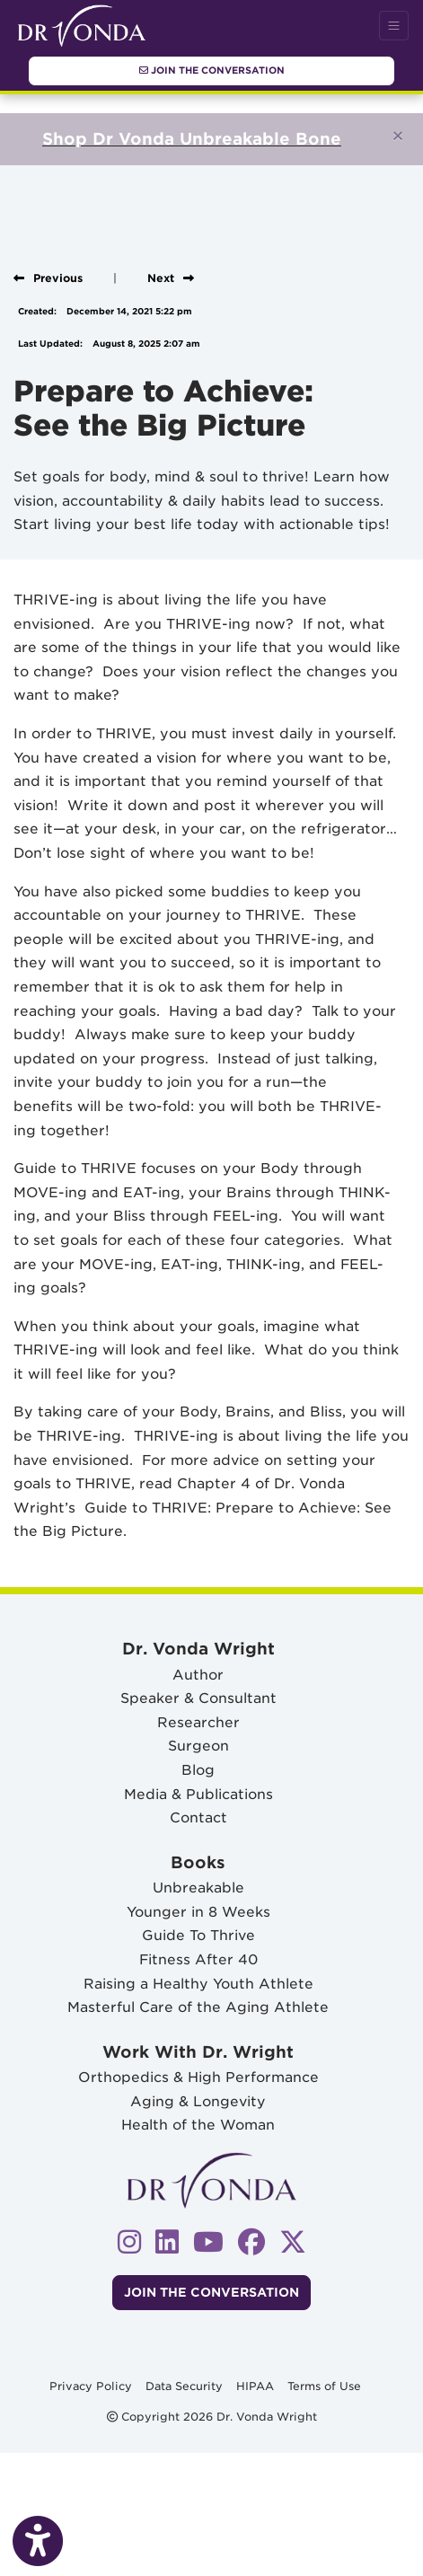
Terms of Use (324, 2385)
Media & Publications (198, 1794)
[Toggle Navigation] (394, 25)
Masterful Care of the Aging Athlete (198, 2007)
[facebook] (251, 2241)
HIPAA (255, 2385)
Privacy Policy (90, 2385)
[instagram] (129, 2241)
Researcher (198, 1722)
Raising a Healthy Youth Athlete (198, 1983)
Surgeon (198, 1745)
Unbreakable (198, 1887)
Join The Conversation (212, 70)
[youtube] (208, 2241)
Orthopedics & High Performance (198, 2077)
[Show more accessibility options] (37, 2542)
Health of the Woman (198, 2124)
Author (198, 1674)
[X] (292, 2241)
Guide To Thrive (198, 1935)
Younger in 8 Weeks (198, 1911)
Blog (198, 1769)
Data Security (184, 2385)
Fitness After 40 (198, 1959)
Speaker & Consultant (198, 1698)
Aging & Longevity (198, 2101)
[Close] (398, 135)
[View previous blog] (48, 278)
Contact (198, 1817)
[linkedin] (167, 2241)
